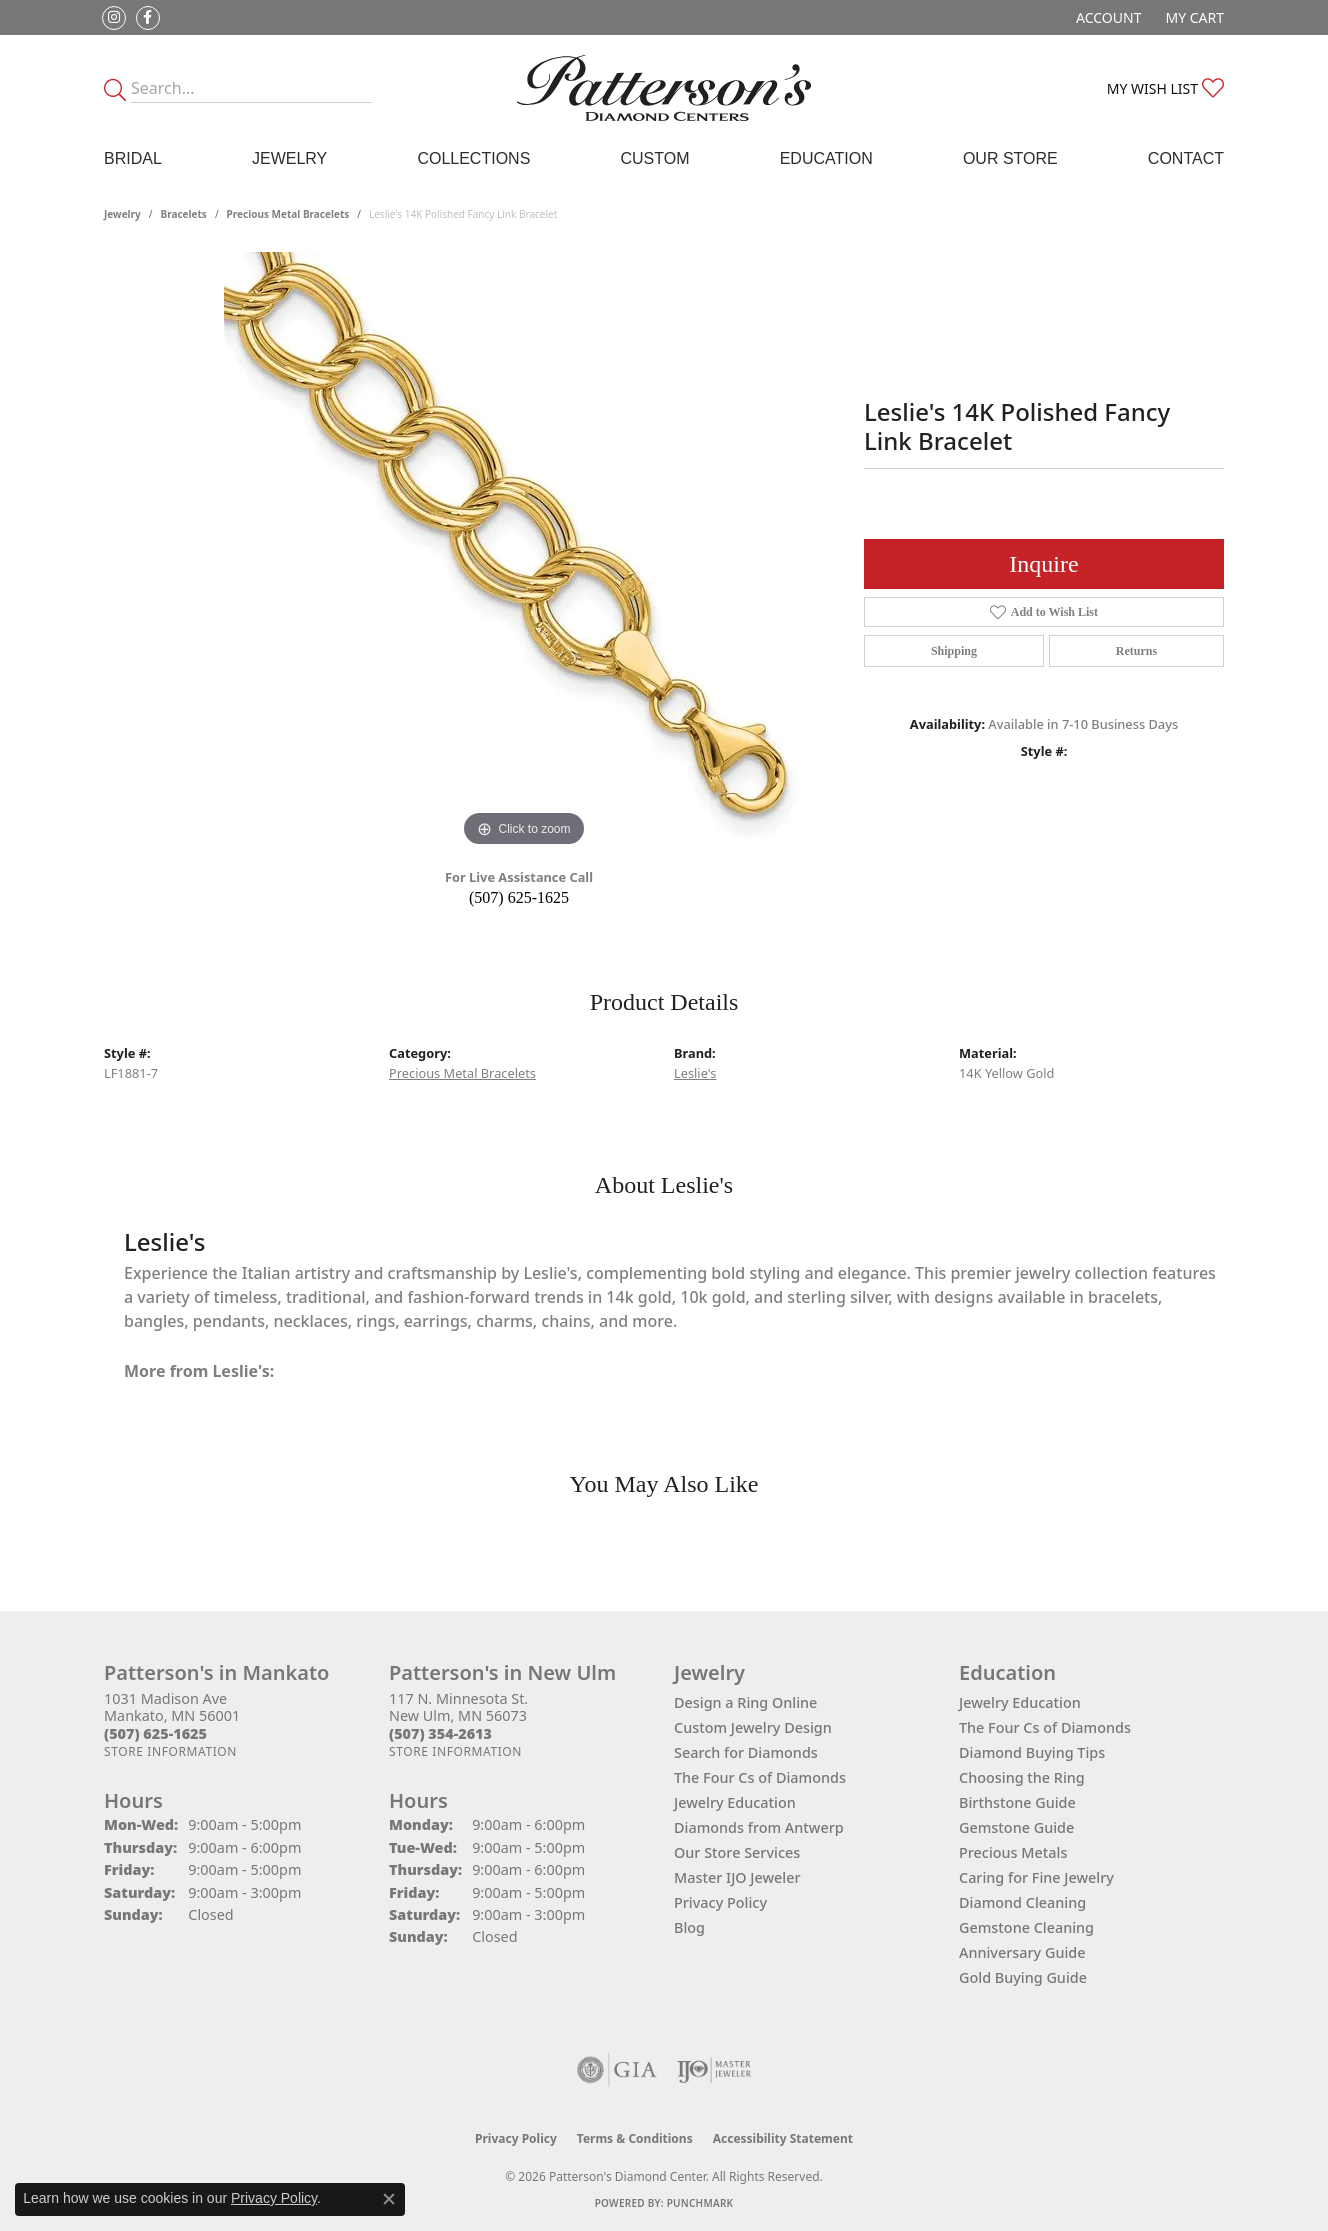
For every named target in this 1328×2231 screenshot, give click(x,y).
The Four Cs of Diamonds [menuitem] (1045, 1727)
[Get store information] (170, 1751)
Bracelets (184, 214)
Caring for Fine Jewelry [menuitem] (1036, 1877)
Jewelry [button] (289, 158)
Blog (689, 1927)
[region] (524, 552)
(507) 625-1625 (519, 897)
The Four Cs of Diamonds (760, 1777)
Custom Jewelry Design (753, 1727)
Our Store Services (737, 1852)
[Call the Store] (155, 1733)
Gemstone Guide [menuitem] (1016, 1827)
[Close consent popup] (389, 2199)
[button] (1106, 17)
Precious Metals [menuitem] (1013, 1852)
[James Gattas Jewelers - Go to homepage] (664, 88)
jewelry (122, 214)
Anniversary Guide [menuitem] (1022, 1952)
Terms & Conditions (635, 2138)
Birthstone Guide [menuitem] (1017, 1802)
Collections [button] (473, 158)
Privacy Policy (720, 1902)
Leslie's (695, 1073)
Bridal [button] (133, 158)
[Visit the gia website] (617, 2070)
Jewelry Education (735, 1802)
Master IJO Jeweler (737, 1877)
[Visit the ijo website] (714, 2070)
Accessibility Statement (783, 2138)
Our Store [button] (1010, 158)
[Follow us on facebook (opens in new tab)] (148, 18)
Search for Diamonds (746, 1752)
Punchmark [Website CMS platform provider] (700, 2203)
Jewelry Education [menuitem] (1020, 1702)
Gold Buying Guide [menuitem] (1023, 1977)
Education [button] (826, 158)
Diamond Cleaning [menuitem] (1022, 1902)
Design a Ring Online (745, 1702)
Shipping (954, 651)
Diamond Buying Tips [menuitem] (1032, 1752)
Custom (654, 158)
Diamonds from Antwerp (759, 1827)
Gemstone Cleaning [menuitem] (1026, 1927)
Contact (1186, 158)
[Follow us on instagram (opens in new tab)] (114, 18)
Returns (1136, 651)
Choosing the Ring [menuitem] (1022, 1777)
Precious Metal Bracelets (288, 214)
